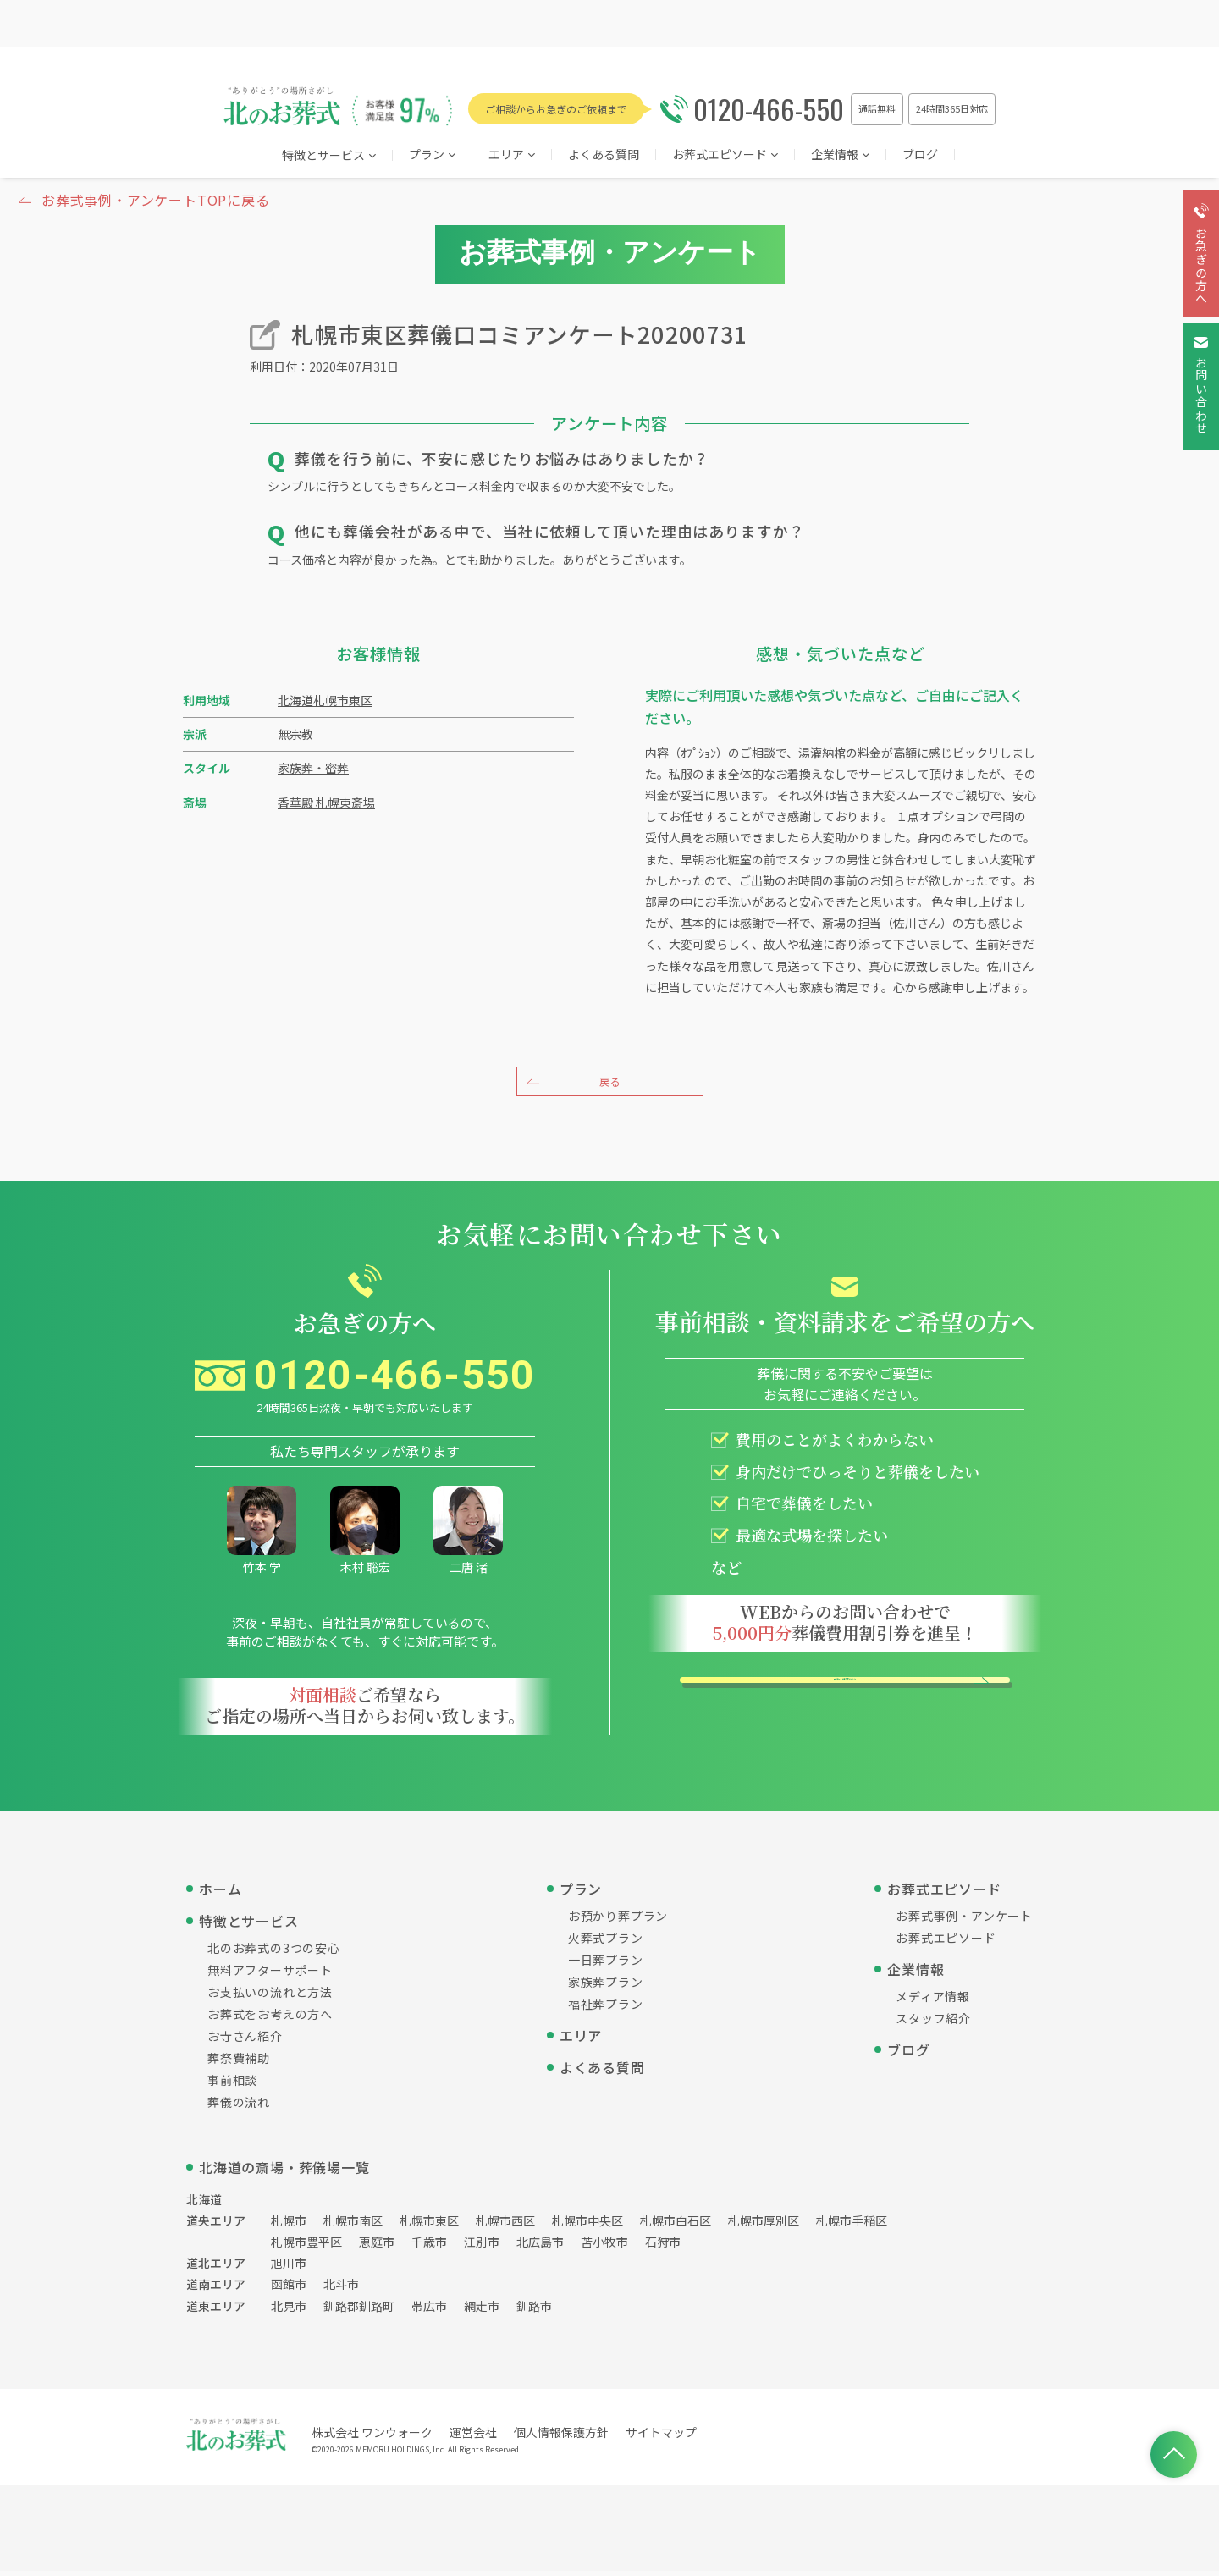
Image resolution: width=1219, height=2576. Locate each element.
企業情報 (840, 155)
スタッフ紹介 (933, 2022)
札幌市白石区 (675, 2224)
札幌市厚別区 (763, 2224)
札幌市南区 (353, 2224)
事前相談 (232, 2084)
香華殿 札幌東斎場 (326, 802)
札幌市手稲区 (851, 2224)
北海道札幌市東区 (325, 700)
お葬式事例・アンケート (964, 1919)
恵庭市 (376, 2246)
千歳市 (429, 2246)
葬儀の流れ (238, 2106)
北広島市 (540, 2246)
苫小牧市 (604, 2246)
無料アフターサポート (270, 1974)
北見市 (288, 2310)
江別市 (481, 2246)
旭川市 (288, 2267)
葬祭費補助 (238, 2062)
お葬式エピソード (725, 155)
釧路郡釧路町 (358, 2310)
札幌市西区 (505, 2224)
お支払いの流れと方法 (270, 1996)
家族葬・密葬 (313, 767)
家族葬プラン (605, 1986)
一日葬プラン (605, 1963)
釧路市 (534, 2310)
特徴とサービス (329, 156)
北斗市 (341, 2289)
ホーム (220, 1893)
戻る (609, 1081)
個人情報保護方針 (561, 2436)
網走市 (481, 2310)
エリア (581, 2039)
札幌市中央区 (587, 2224)
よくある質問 (603, 155)
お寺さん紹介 (245, 2040)
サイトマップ (661, 2436)
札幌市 (288, 2224)
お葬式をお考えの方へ (270, 2018)
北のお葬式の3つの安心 (273, 1952)
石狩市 (663, 2246)
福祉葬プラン (605, 2008)
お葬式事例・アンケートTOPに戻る (155, 200)
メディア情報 (933, 2000)
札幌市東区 (429, 2224)
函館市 (288, 2289)
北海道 (204, 2203)
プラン (432, 155)
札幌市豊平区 (306, 2246)
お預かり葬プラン (618, 1919)
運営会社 (473, 2436)
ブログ (920, 155)
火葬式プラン (605, 1941)
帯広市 (429, 2310)
